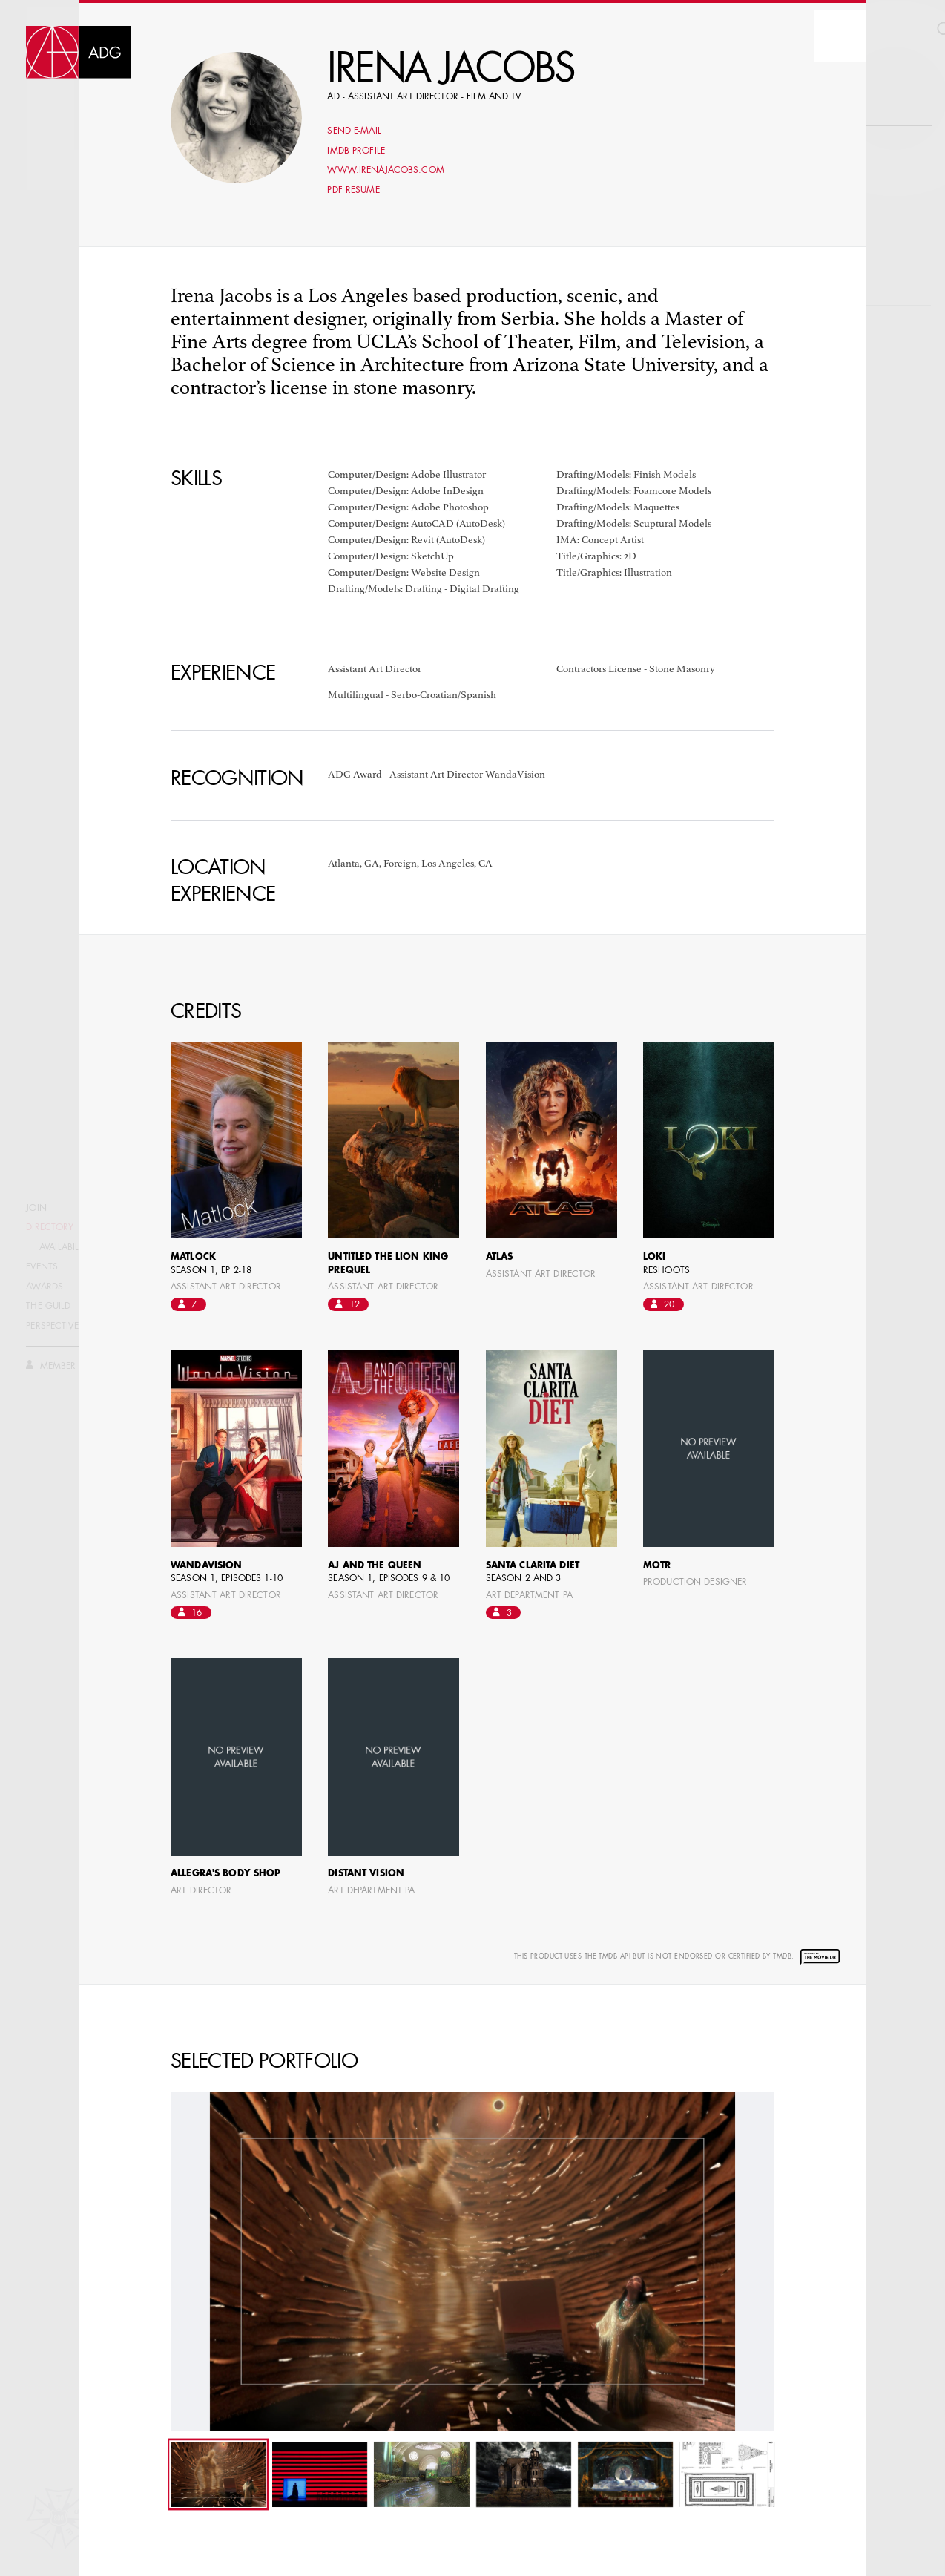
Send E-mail (354, 131)
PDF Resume (353, 190)
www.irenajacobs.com (385, 170)
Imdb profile (356, 151)
